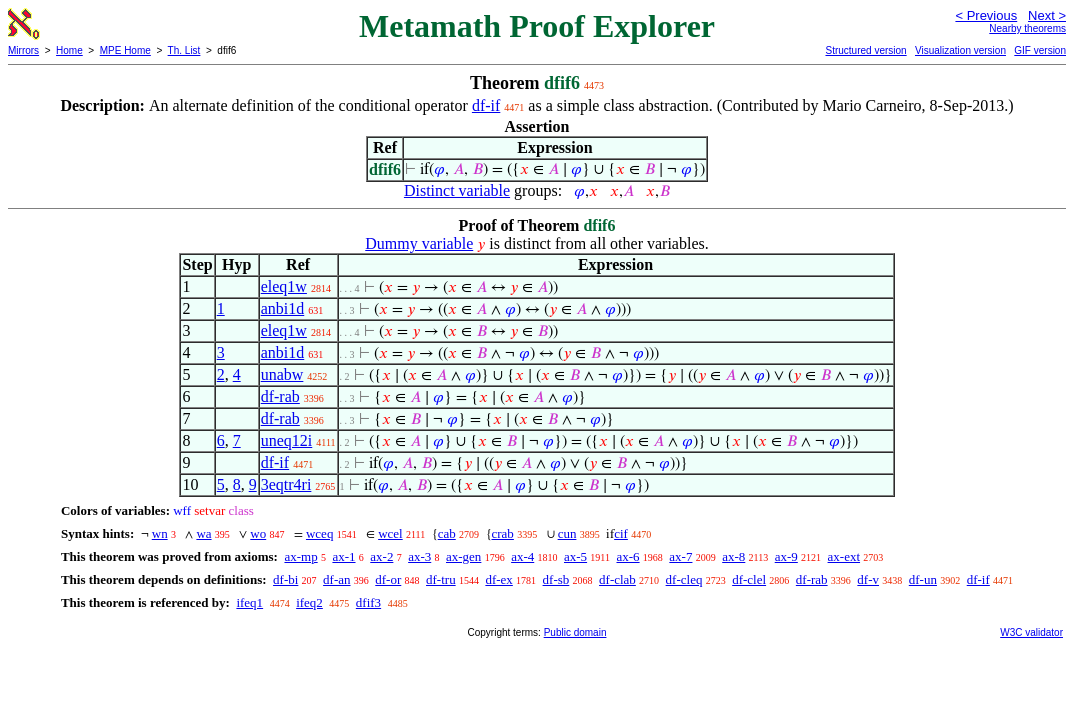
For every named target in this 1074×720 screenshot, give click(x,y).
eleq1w (284, 286)
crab (503, 533)
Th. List (184, 50)
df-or (388, 579)
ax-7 (680, 556)
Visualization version (960, 50)
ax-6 (627, 556)
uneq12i (287, 440)
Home (69, 50)
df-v (868, 579)
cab (447, 533)
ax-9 (786, 556)
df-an (336, 579)
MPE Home (125, 50)
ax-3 (419, 556)
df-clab (617, 579)
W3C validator (1031, 632)
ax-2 (381, 556)
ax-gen (463, 556)
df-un (923, 579)
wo (258, 533)
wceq (319, 533)
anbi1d (283, 308)
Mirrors (23, 50)
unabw (282, 374)
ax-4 (522, 556)
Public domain (575, 632)
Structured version (865, 50)
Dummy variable (419, 243)
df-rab (280, 396)
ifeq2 (309, 602)
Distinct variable (457, 190)
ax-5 (575, 556)
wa (203, 533)
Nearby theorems (1027, 28)
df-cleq (684, 579)
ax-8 (733, 556)
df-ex (498, 579)
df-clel (749, 579)
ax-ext (844, 556)
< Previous (986, 15)
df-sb (556, 579)
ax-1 (343, 556)
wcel (390, 533)
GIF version (1040, 50)
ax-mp (300, 556)
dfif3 (368, 602)
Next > (1047, 15)
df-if (486, 105)
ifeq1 (249, 602)
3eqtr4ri (286, 484)
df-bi (285, 579)
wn (160, 533)
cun (567, 533)
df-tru (441, 579)
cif (621, 533)
